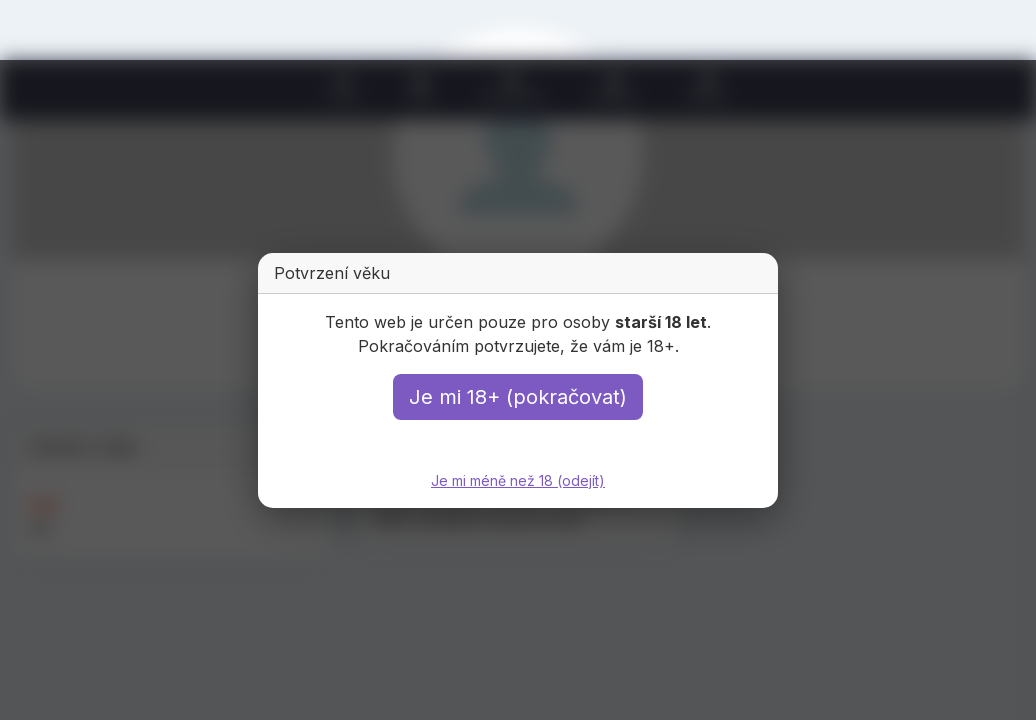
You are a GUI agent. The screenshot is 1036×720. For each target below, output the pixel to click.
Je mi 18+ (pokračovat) (518, 397)
